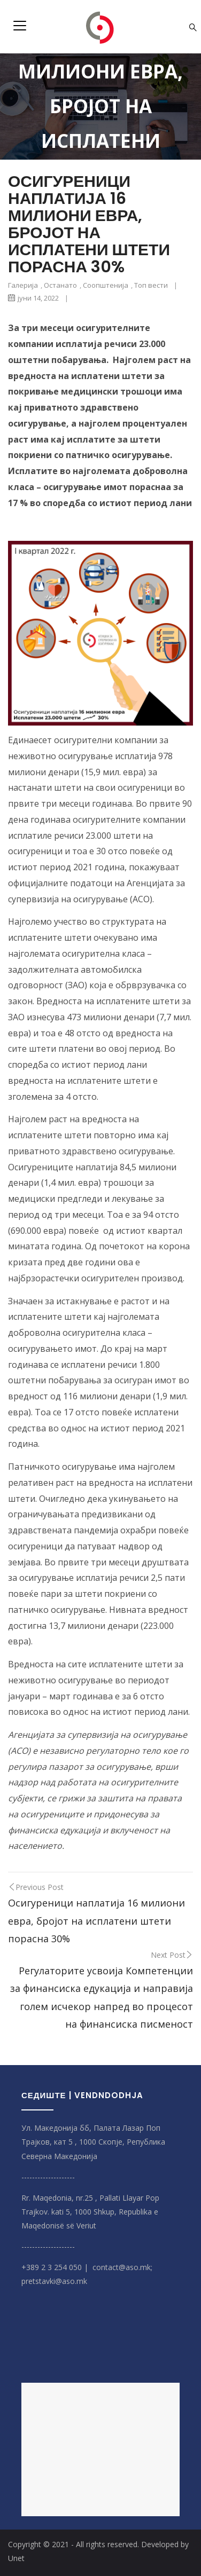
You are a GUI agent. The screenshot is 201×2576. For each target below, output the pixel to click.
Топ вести (151, 285)
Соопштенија (105, 285)
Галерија (23, 285)
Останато (60, 285)
